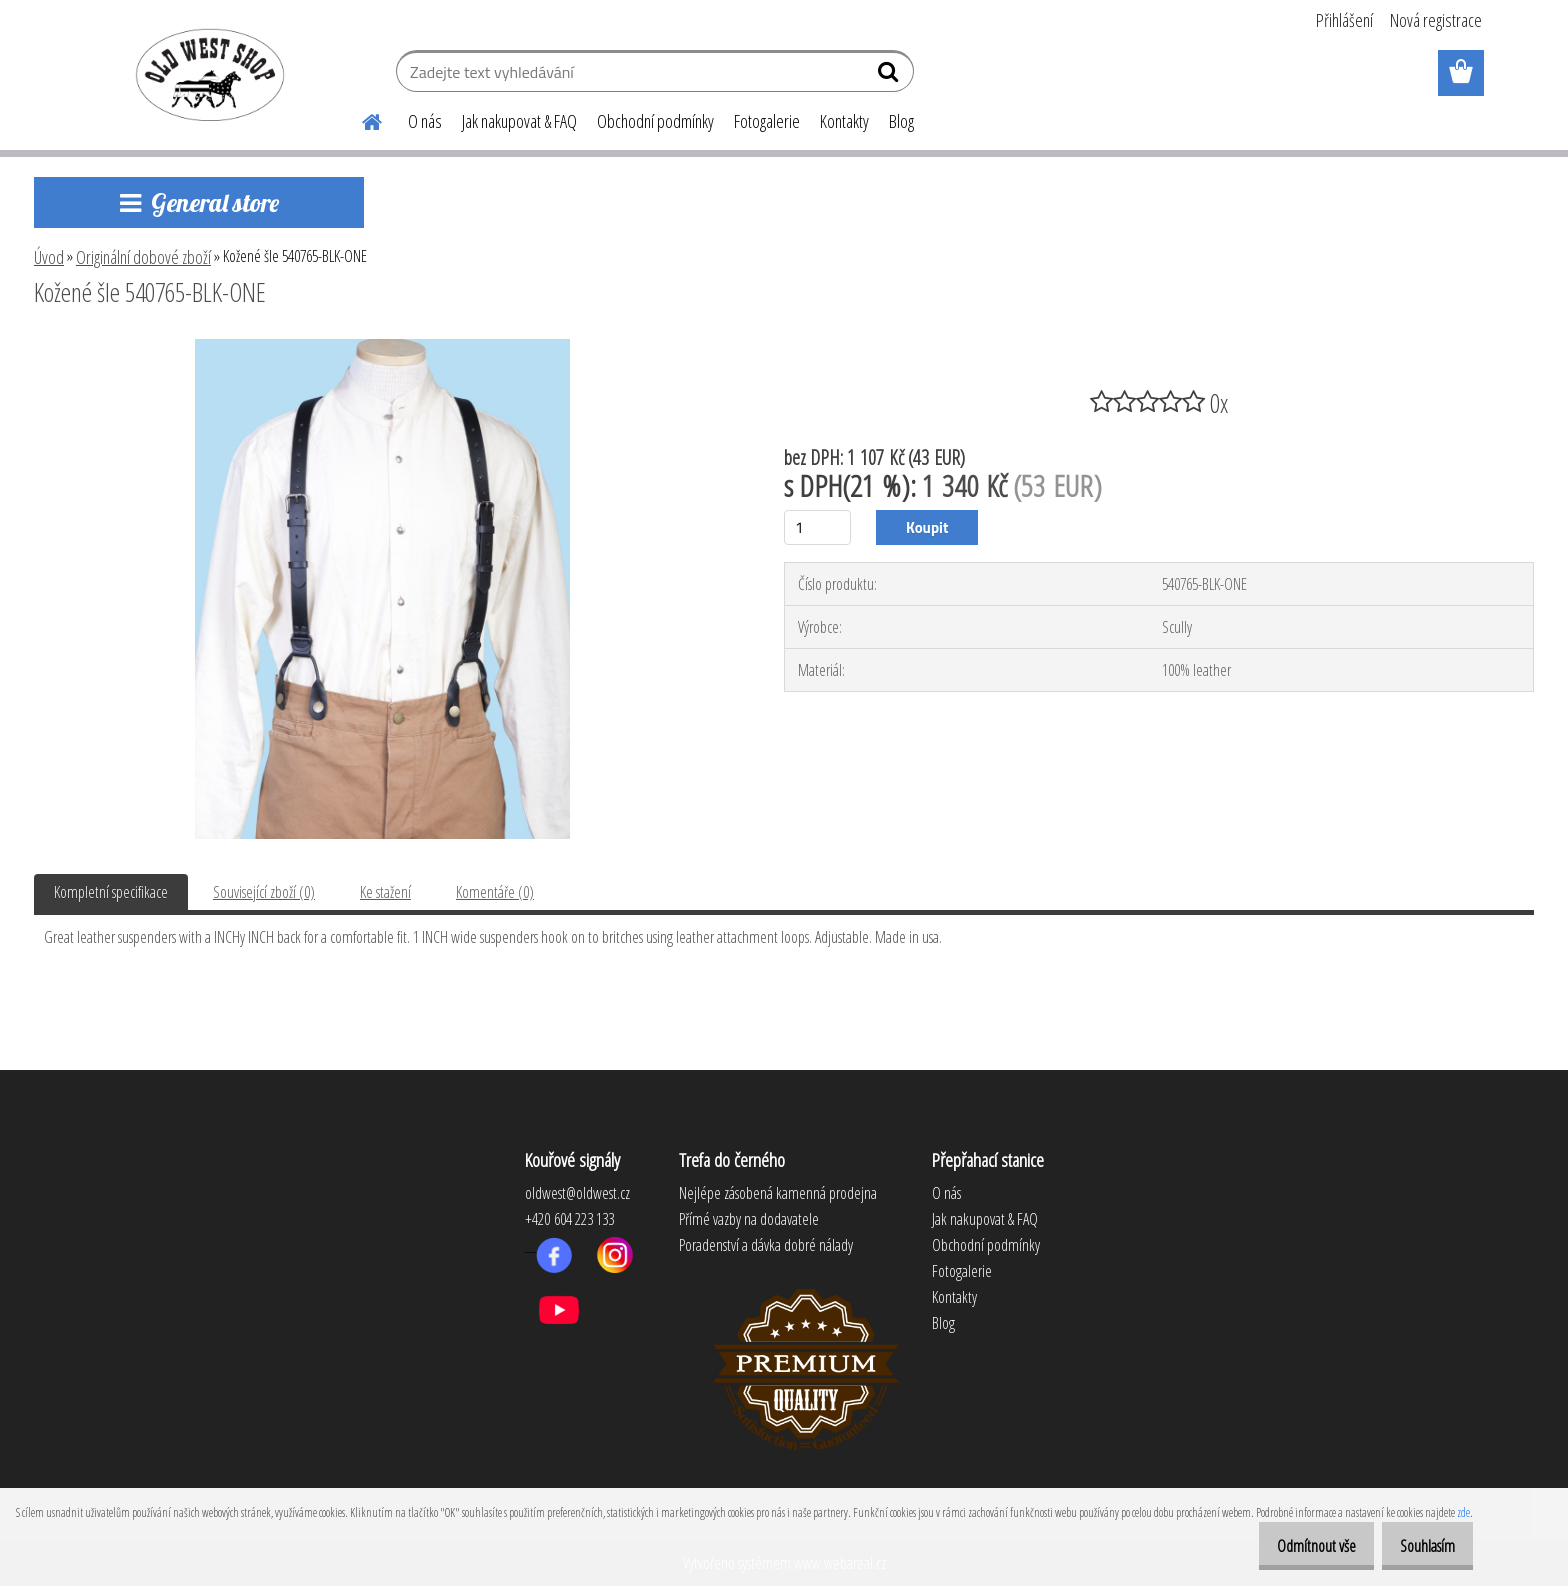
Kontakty (844, 121)
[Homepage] (360, 119)
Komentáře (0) (495, 892)
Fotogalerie (767, 121)
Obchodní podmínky (655, 121)
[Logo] (206, 74)
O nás (425, 121)
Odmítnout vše (1295, 1546)
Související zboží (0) (264, 892)
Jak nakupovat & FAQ (519, 121)
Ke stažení (385, 892)
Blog (901, 121)
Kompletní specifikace (111, 892)
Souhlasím (1420, 1546)
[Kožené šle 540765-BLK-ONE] (382, 347)
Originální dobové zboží (143, 257)
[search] (890, 76)
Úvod (49, 257)
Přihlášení (1344, 20)
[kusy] (817, 527)
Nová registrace (1436, 20)
